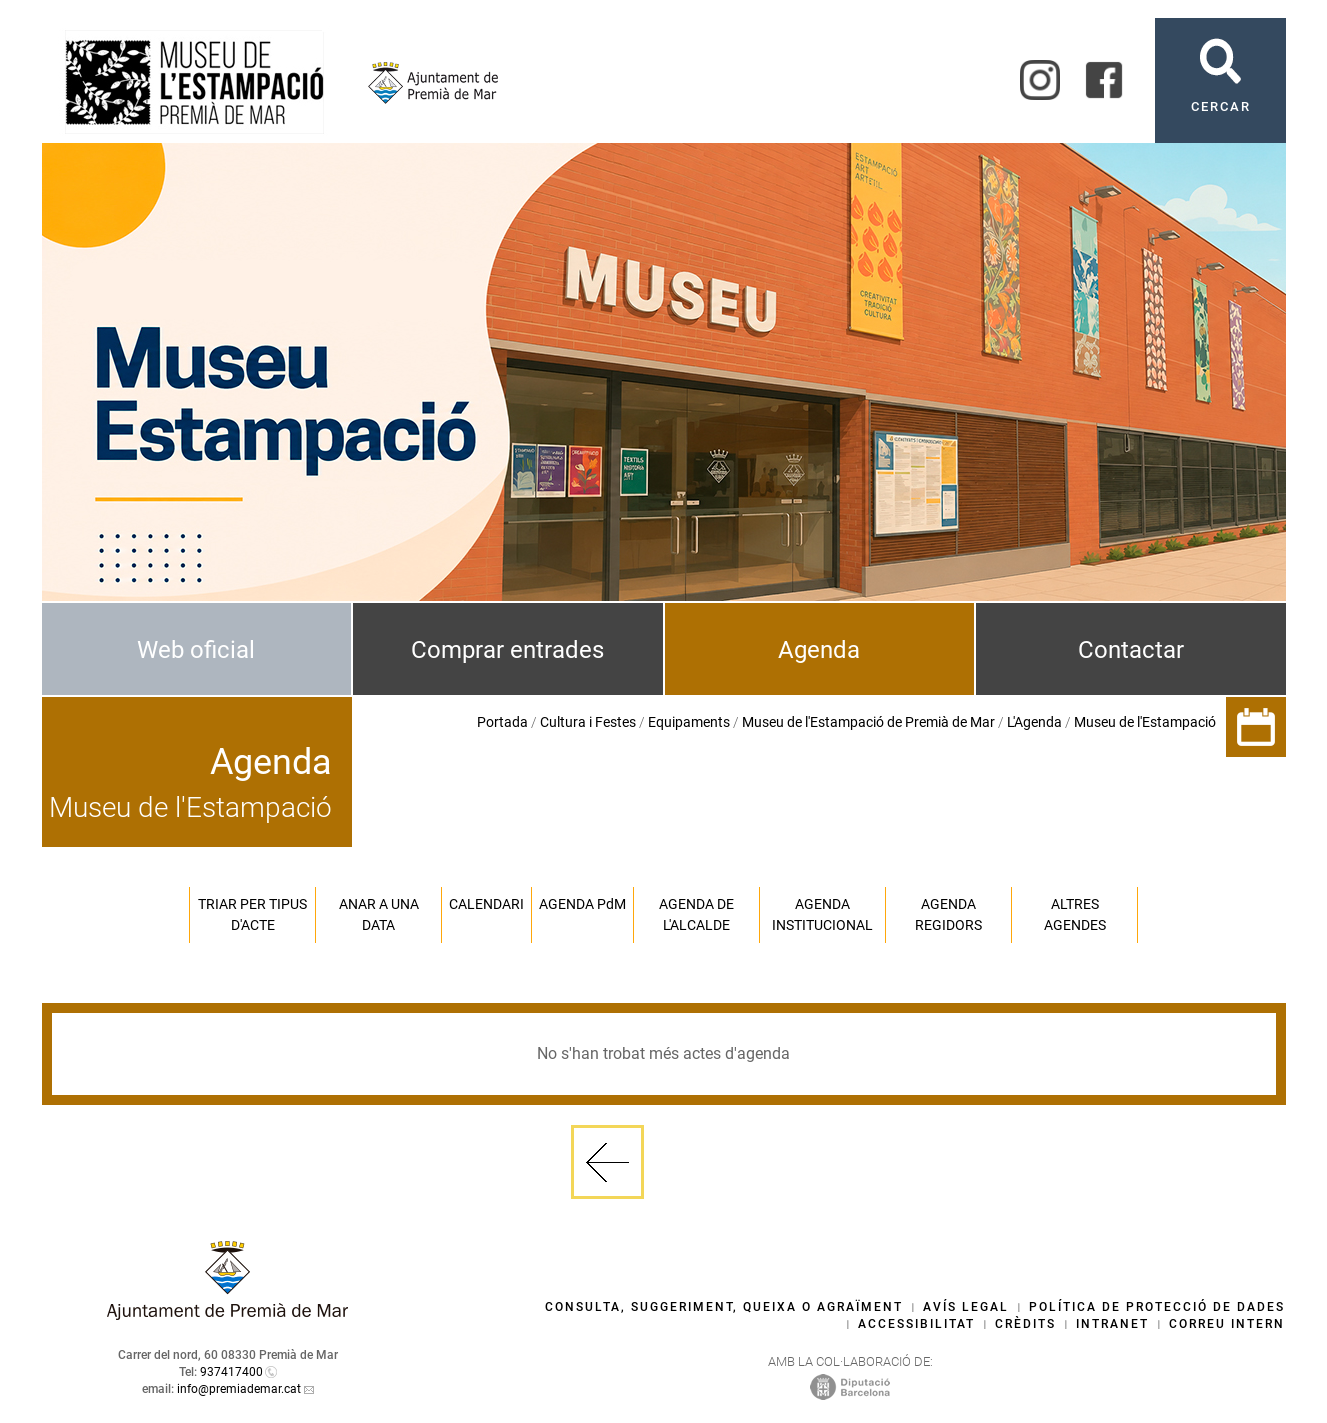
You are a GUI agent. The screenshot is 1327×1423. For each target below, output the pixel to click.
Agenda (819, 650)
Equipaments (689, 722)
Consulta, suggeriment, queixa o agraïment (724, 1307)
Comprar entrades (507, 650)
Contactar (1131, 650)
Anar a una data (379, 914)
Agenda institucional (822, 914)
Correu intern (1227, 1324)
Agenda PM (582, 904)
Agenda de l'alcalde (696, 914)
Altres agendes (1075, 914)
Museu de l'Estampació (1145, 722)
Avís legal (966, 1307)
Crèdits (1025, 1324)
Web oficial (196, 650)
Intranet (1112, 1324)
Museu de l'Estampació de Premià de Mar (868, 722)
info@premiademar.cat (239, 1389)
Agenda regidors (948, 914)
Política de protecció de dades (1157, 1307)
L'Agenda (1034, 722)
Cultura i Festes (588, 722)
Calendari (486, 904)
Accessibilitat (916, 1324)
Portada (502, 722)
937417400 (231, 1372)
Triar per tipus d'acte (252, 914)
